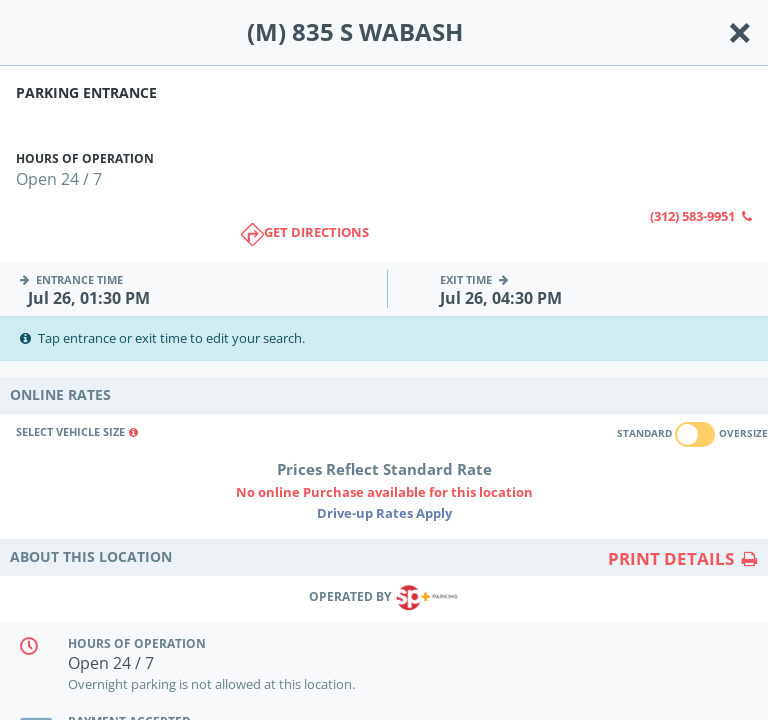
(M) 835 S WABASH (355, 32)
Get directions (305, 234)
